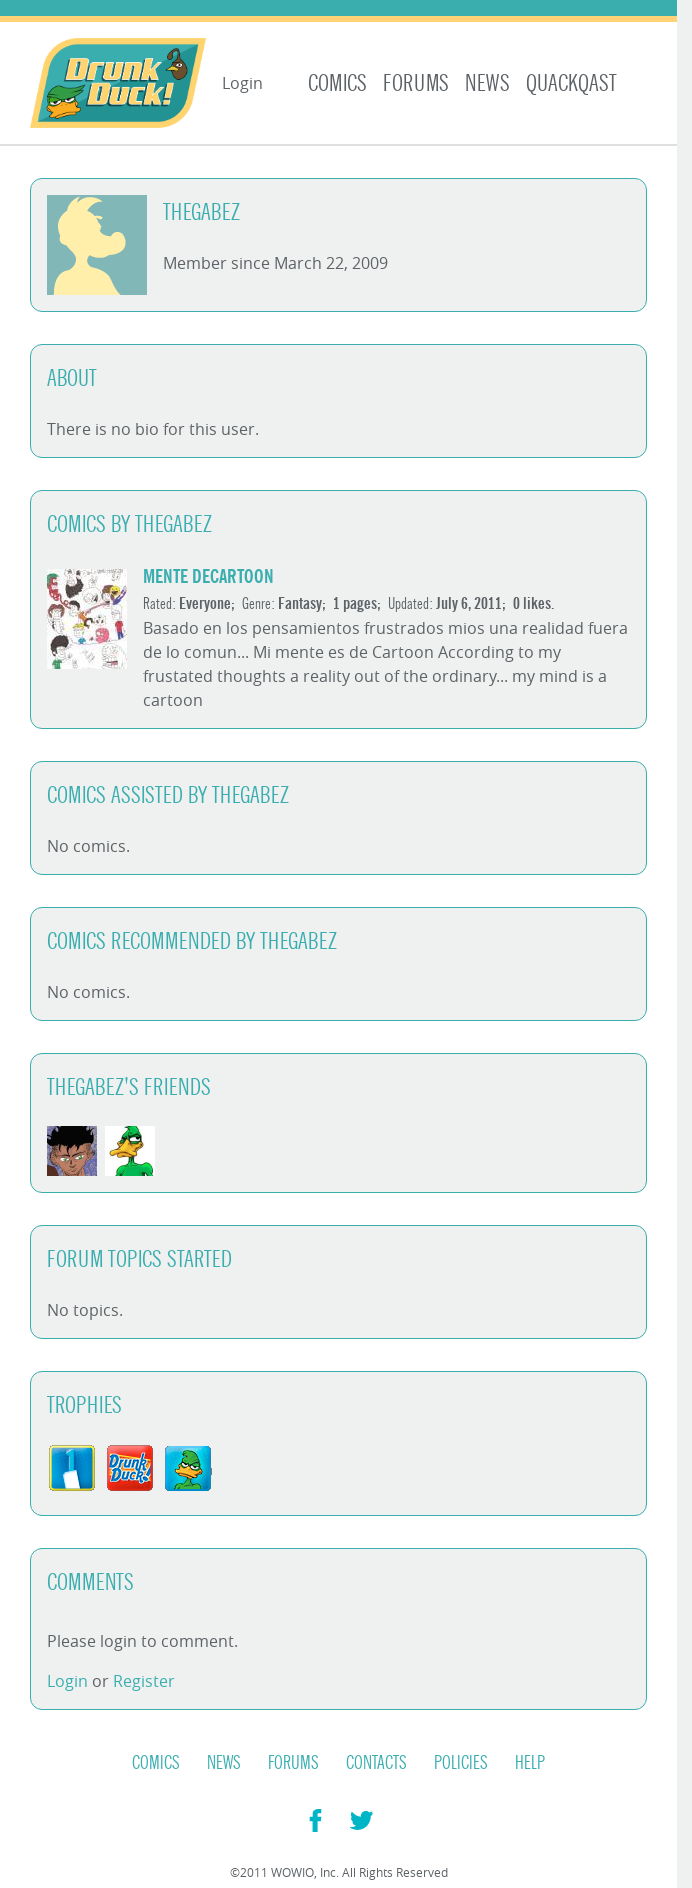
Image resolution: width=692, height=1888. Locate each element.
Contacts (376, 1763)
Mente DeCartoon (208, 576)
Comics (337, 83)
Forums (416, 83)
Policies (461, 1763)
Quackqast (571, 83)
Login (242, 83)
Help (530, 1763)
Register (144, 1681)
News (487, 83)
